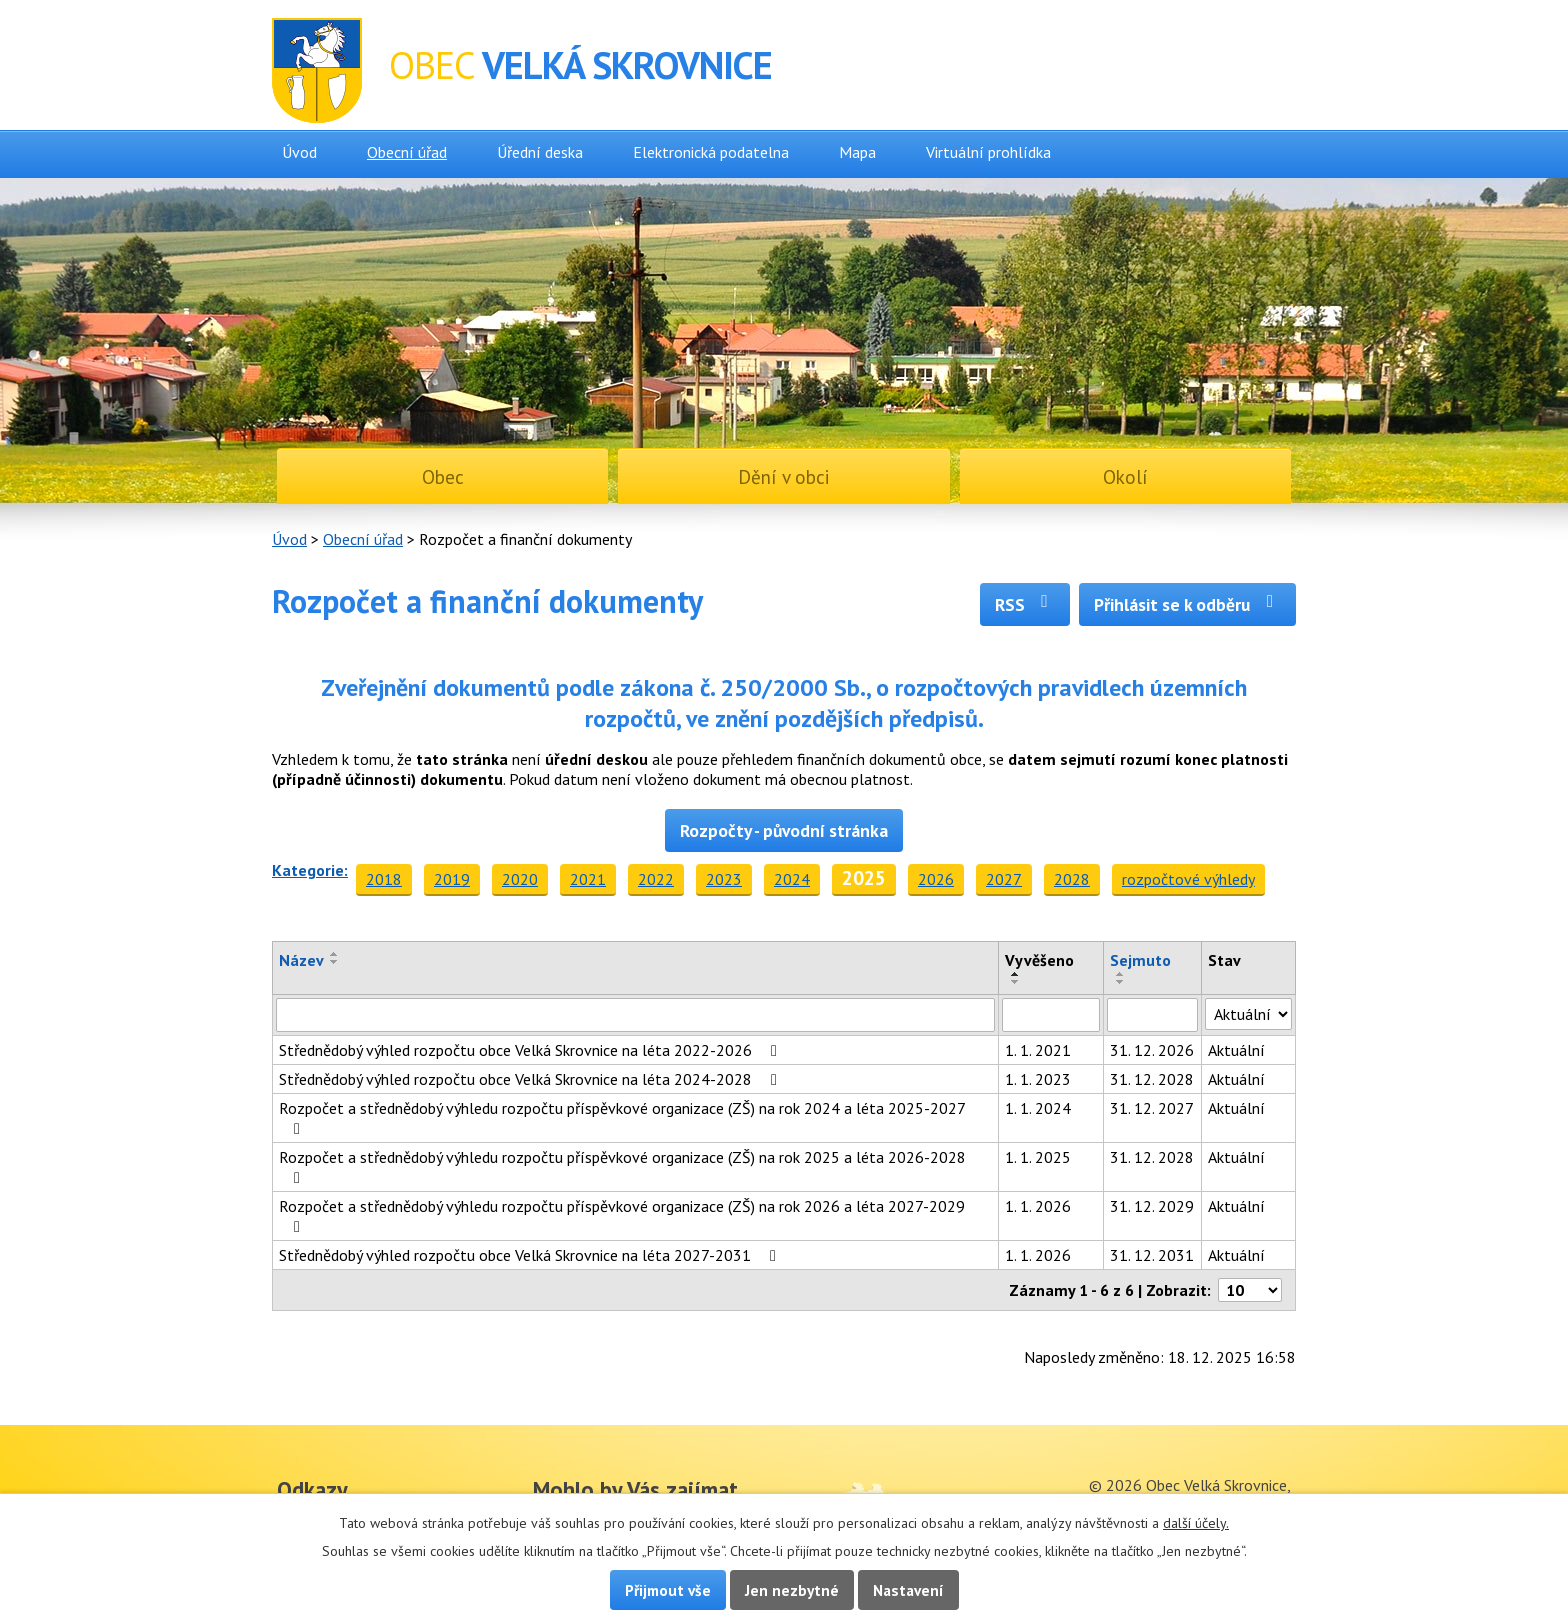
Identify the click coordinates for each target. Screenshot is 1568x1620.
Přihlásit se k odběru (1187, 604)
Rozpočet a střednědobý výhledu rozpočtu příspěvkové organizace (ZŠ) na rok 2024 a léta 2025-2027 (622, 1117)
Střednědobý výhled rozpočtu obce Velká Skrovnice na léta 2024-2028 (531, 1079)
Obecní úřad (407, 152)
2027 (1004, 879)
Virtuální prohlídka (988, 152)
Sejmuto (1140, 960)
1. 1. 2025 (1038, 1157)
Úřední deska (540, 152)
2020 (520, 879)
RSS (1025, 604)
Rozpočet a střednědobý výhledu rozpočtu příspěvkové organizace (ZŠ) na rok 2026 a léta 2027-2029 (622, 1215)
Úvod (299, 152)
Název (301, 960)
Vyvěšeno (1039, 960)
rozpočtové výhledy (1188, 879)
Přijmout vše (668, 1590)
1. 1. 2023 (1038, 1079)
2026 (936, 879)
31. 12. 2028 (1152, 1079)
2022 (656, 879)
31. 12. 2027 (1152, 1108)
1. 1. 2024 (1038, 1108)
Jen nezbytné (792, 1590)
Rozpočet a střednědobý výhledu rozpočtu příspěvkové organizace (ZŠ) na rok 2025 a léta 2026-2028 (622, 1166)
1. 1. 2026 (1038, 1206)
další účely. (1196, 1523)
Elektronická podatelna (711, 152)
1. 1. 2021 (1038, 1050)
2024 (792, 879)
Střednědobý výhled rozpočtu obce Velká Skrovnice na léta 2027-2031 (531, 1255)
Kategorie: (310, 870)
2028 (1072, 879)
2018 (384, 879)
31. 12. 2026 (1152, 1050)
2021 (588, 879)
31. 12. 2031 (1152, 1255)
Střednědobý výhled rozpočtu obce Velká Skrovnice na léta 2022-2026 (531, 1050)
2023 (724, 879)
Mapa (857, 152)
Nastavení (908, 1590)
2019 (452, 879)
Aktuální (1236, 1050)
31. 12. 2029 (1152, 1206)
